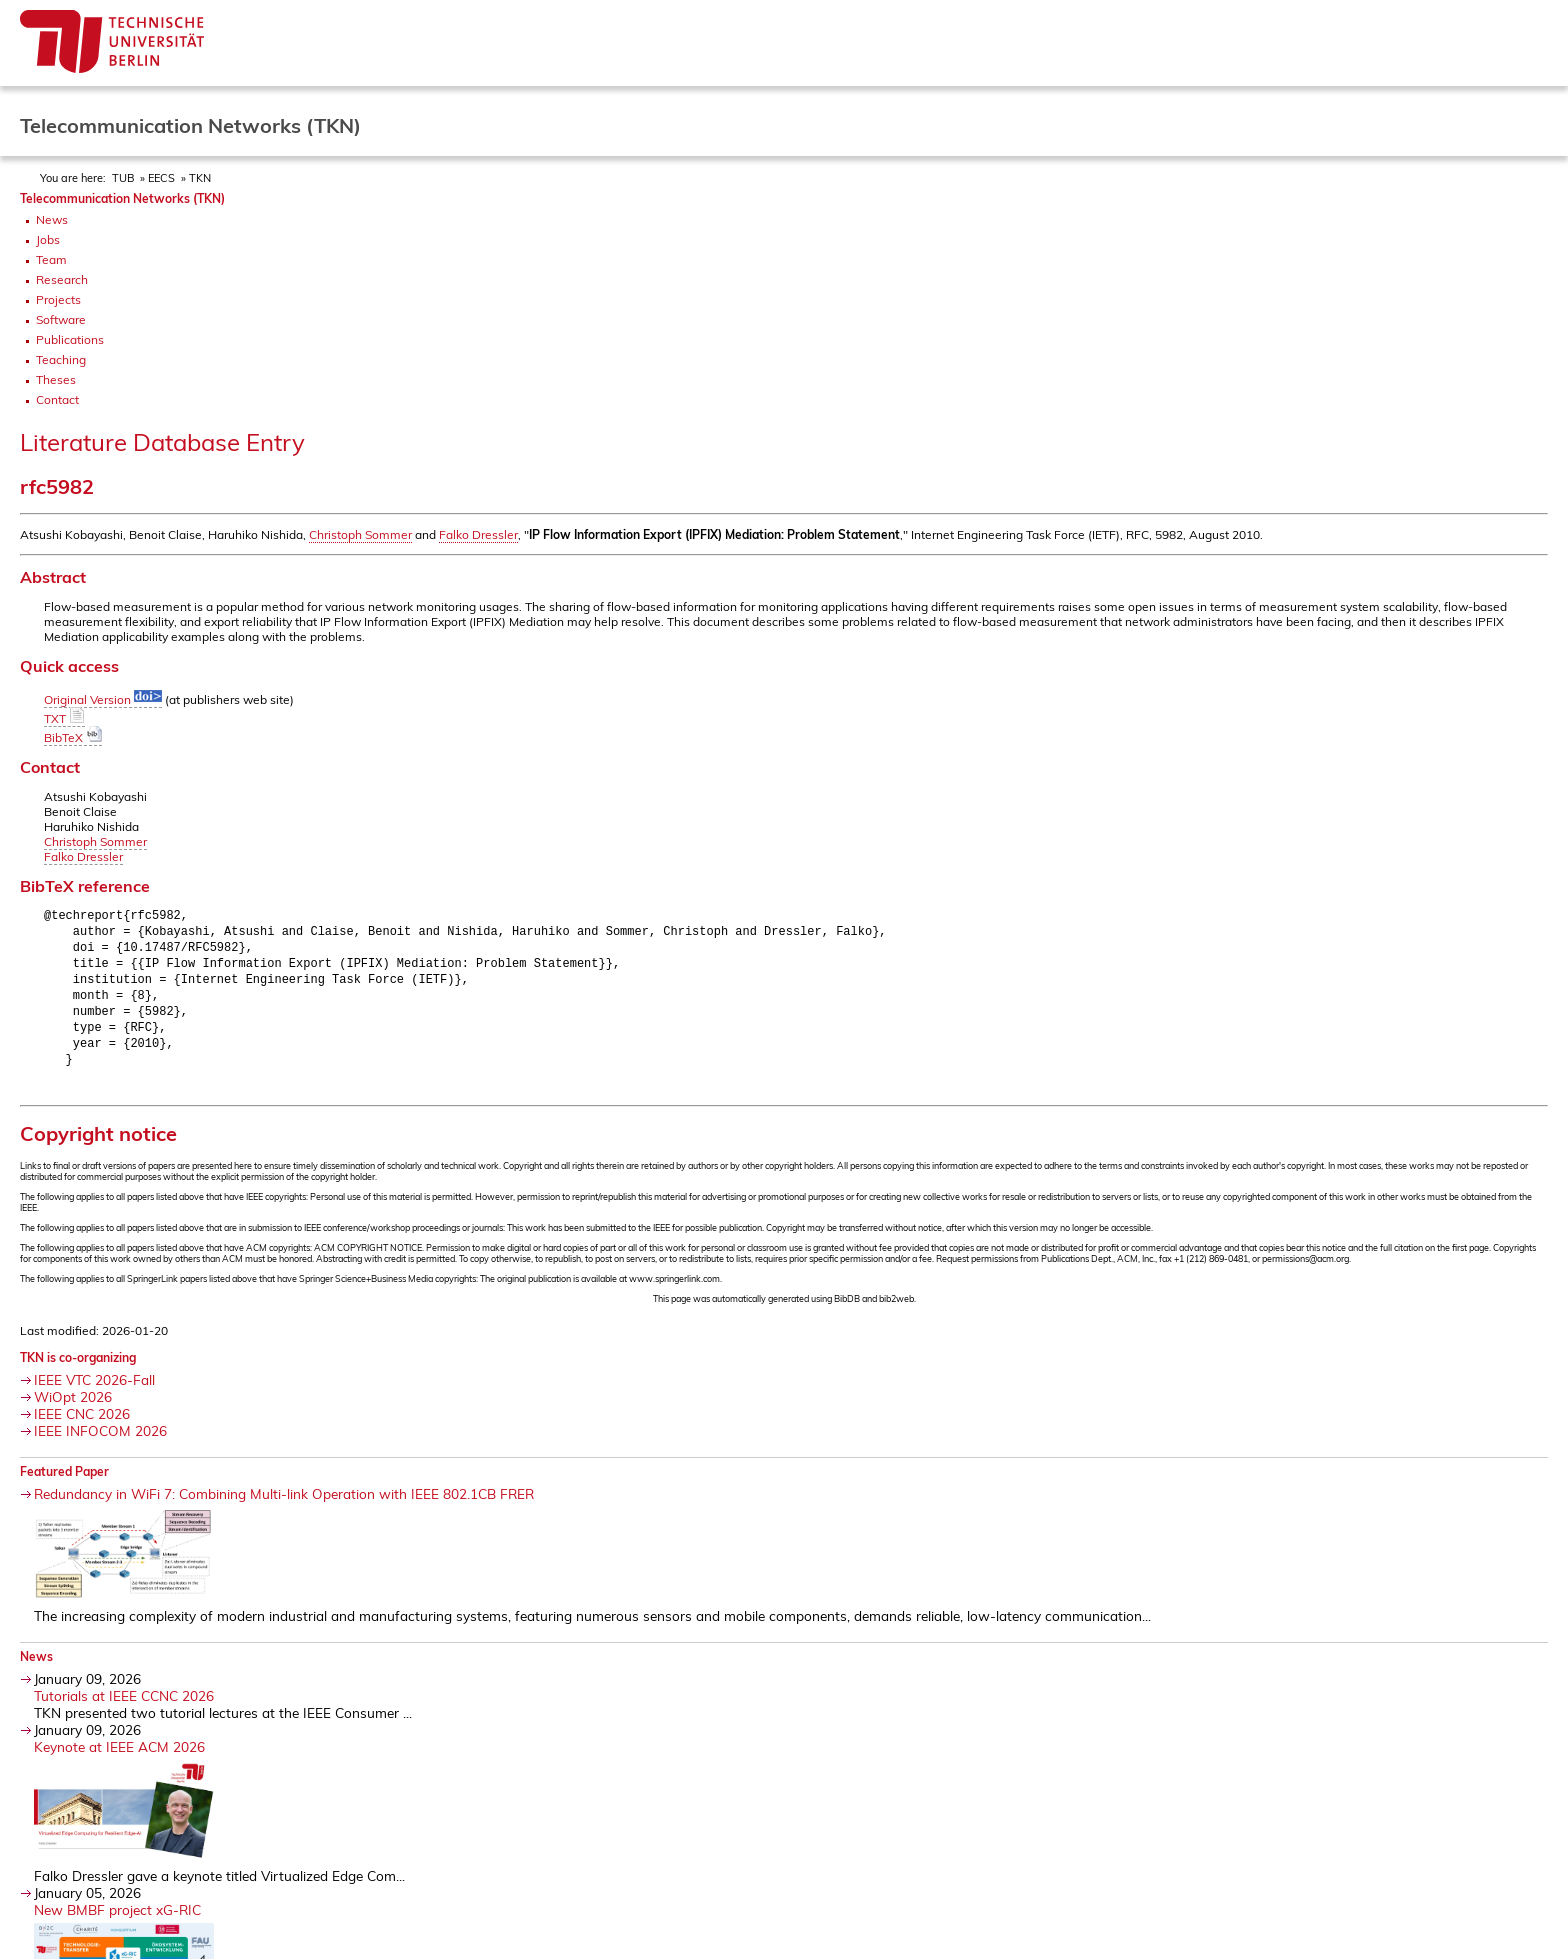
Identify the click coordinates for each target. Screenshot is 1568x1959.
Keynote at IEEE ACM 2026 (119, 1758)
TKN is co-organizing (78, 1369)
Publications (70, 339)
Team (51, 259)
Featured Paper (64, 1483)
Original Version (103, 699)
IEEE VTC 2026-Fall (94, 1391)
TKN (200, 178)
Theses (56, 379)
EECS (161, 178)
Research (62, 279)
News (52, 219)
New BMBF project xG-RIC (117, 1921)
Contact (57, 399)
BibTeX (73, 737)
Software (61, 319)
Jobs (48, 239)
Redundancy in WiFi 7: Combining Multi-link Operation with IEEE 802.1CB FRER (284, 1505)
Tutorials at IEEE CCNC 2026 (124, 1707)
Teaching (61, 359)
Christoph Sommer (360, 534)
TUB (123, 178)
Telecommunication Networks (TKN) (122, 198)
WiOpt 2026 (73, 1408)
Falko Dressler (478, 534)
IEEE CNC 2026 (82, 1425)
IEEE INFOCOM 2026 (100, 1442)
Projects (58, 299)
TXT (64, 718)
